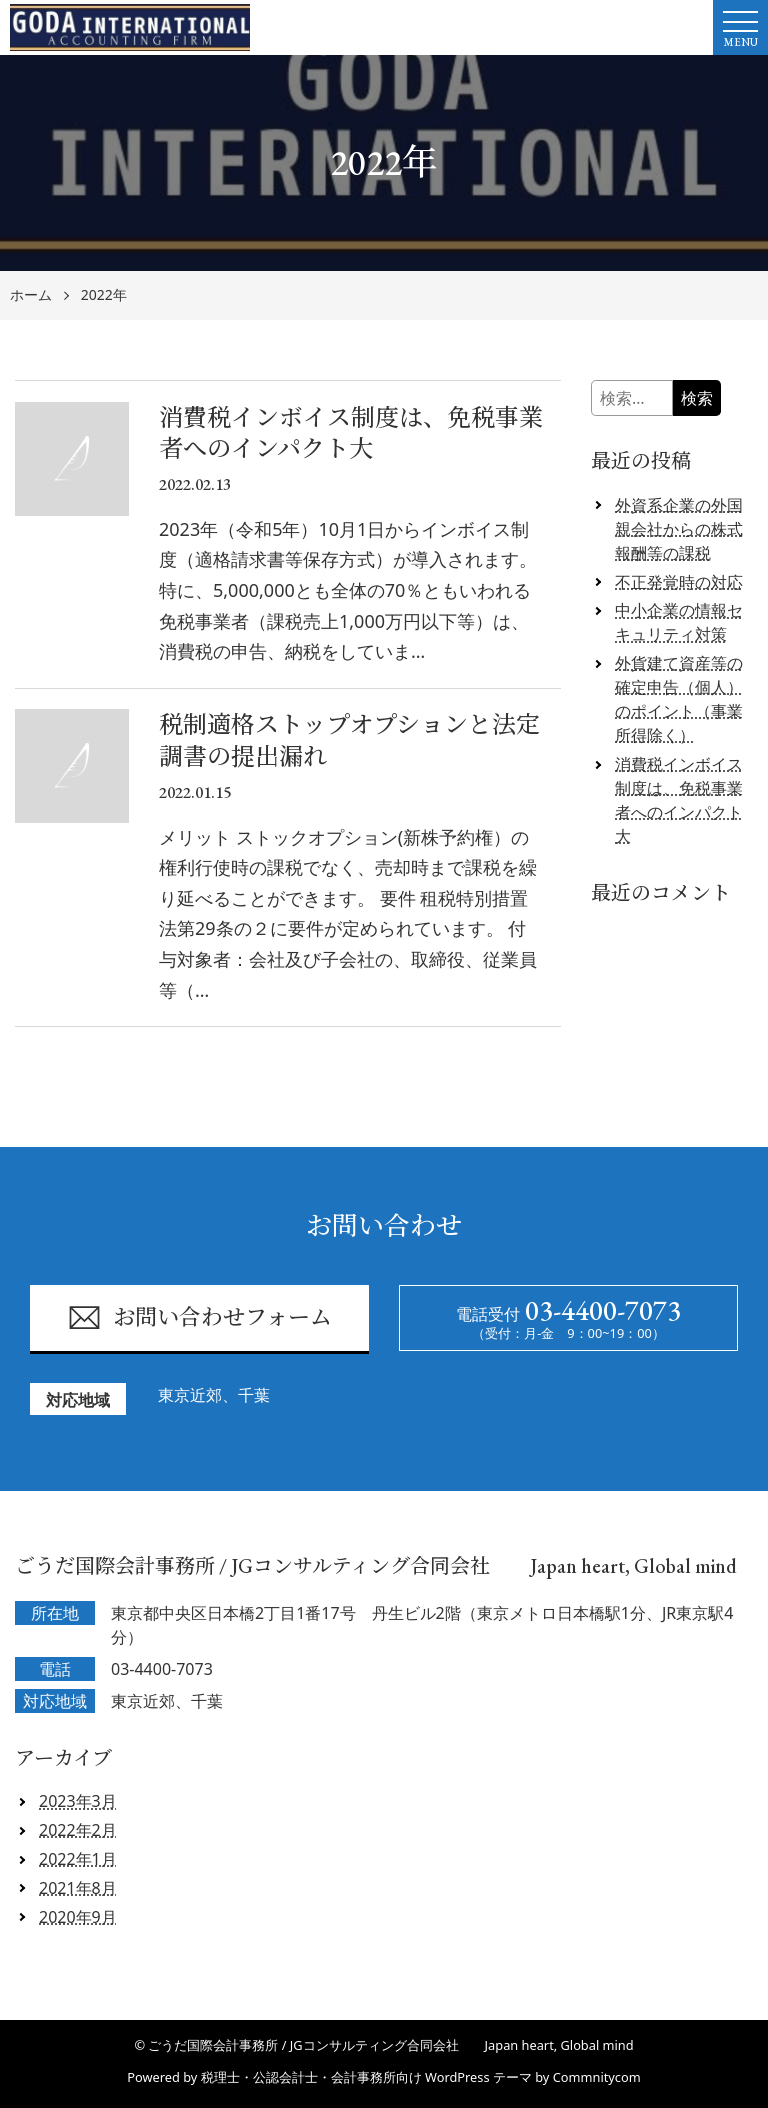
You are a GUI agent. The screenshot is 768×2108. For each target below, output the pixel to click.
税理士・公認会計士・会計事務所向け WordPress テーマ (366, 2077)
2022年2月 (78, 1830)
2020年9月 (78, 1917)
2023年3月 (78, 1801)
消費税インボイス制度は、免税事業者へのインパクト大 (679, 800)
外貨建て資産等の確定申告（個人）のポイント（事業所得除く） (679, 699)
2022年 (104, 295)
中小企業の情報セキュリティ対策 (679, 622)
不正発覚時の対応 (679, 582)
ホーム (31, 295)
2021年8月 (78, 1888)
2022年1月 (78, 1859)
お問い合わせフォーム (199, 1317)
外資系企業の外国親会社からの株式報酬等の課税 (679, 529)
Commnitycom (597, 2077)
